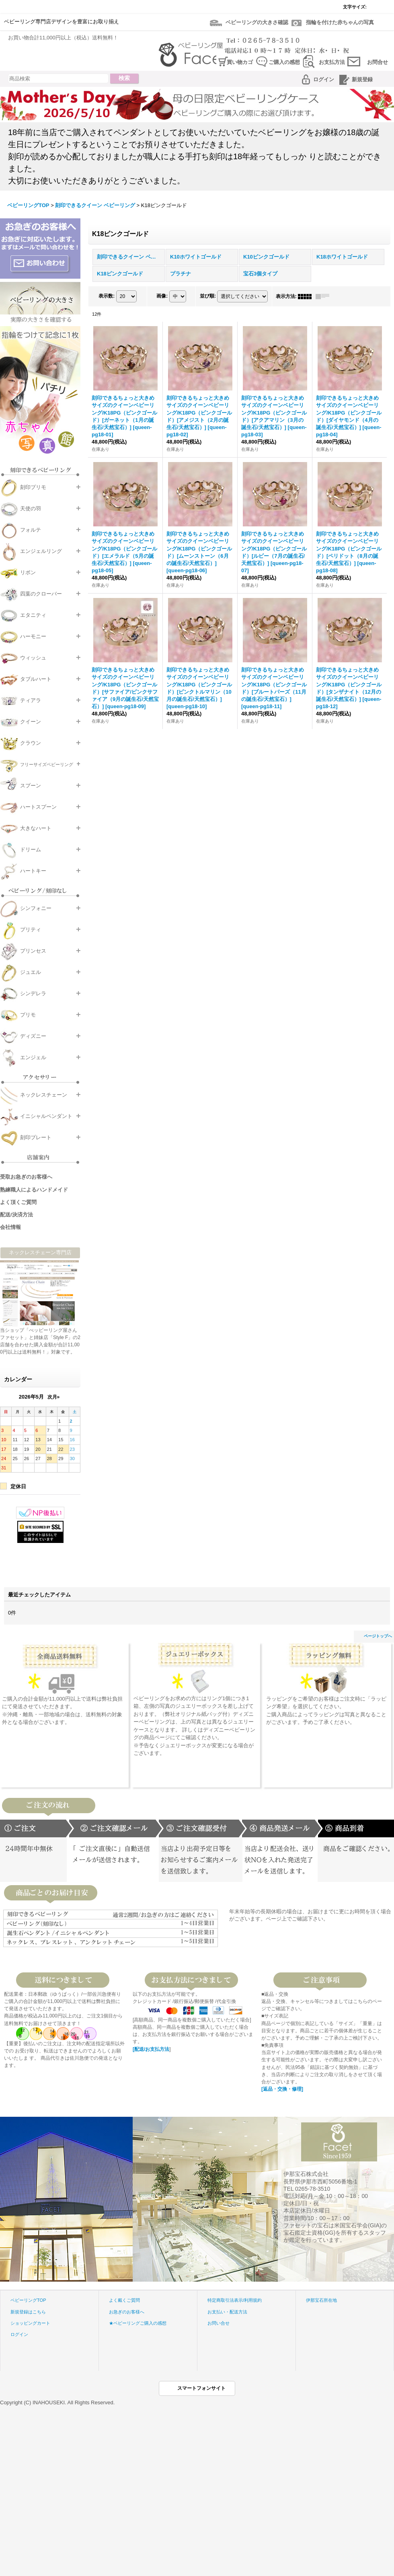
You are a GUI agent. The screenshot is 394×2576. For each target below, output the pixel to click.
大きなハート (35, 828)
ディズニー (33, 1036)
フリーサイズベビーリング (46, 764)
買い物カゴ (240, 62)
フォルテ (30, 530)
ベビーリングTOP (28, 2300)
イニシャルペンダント (46, 1116)
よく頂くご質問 (18, 1202)
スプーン (30, 786)
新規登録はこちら (28, 2311)
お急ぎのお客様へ (126, 2311)
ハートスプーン (38, 807)
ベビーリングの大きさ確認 (257, 22)
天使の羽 (30, 508)
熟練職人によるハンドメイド (34, 1190)
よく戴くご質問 (124, 2300)
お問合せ (377, 62)
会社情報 (10, 1227)
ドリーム (30, 849)
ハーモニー (33, 636)
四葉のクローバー (41, 594)
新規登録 (362, 79)
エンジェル (33, 1057)
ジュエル (30, 972)
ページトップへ (378, 1636)
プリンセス (33, 951)
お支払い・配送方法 (227, 2311)
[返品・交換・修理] (282, 2089)
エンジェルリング (41, 551)
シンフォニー (35, 908)
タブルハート (35, 679)
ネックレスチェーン (43, 1095)
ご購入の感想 (284, 62)
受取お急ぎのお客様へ (26, 1177)
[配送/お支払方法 (151, 2049)
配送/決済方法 (16, 1215)
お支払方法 (332, 62)
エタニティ (33, 615)
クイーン (30, 722)
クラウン (30, 743)
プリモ (28, 1015)
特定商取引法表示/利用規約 (234, 2300)
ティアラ (30, 700)
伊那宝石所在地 (321, 2300)
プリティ (30, 929)
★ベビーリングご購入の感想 (137, 2323)
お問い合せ (218, 2323)
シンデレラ (33, 993)
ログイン (323, 79)
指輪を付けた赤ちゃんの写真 (340, 22)
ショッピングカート (30, 2323)
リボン (28, 572)
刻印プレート (35, 1137)
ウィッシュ (33, 658)
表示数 (106, 296)
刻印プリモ (33, 487)
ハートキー (33, 871)
